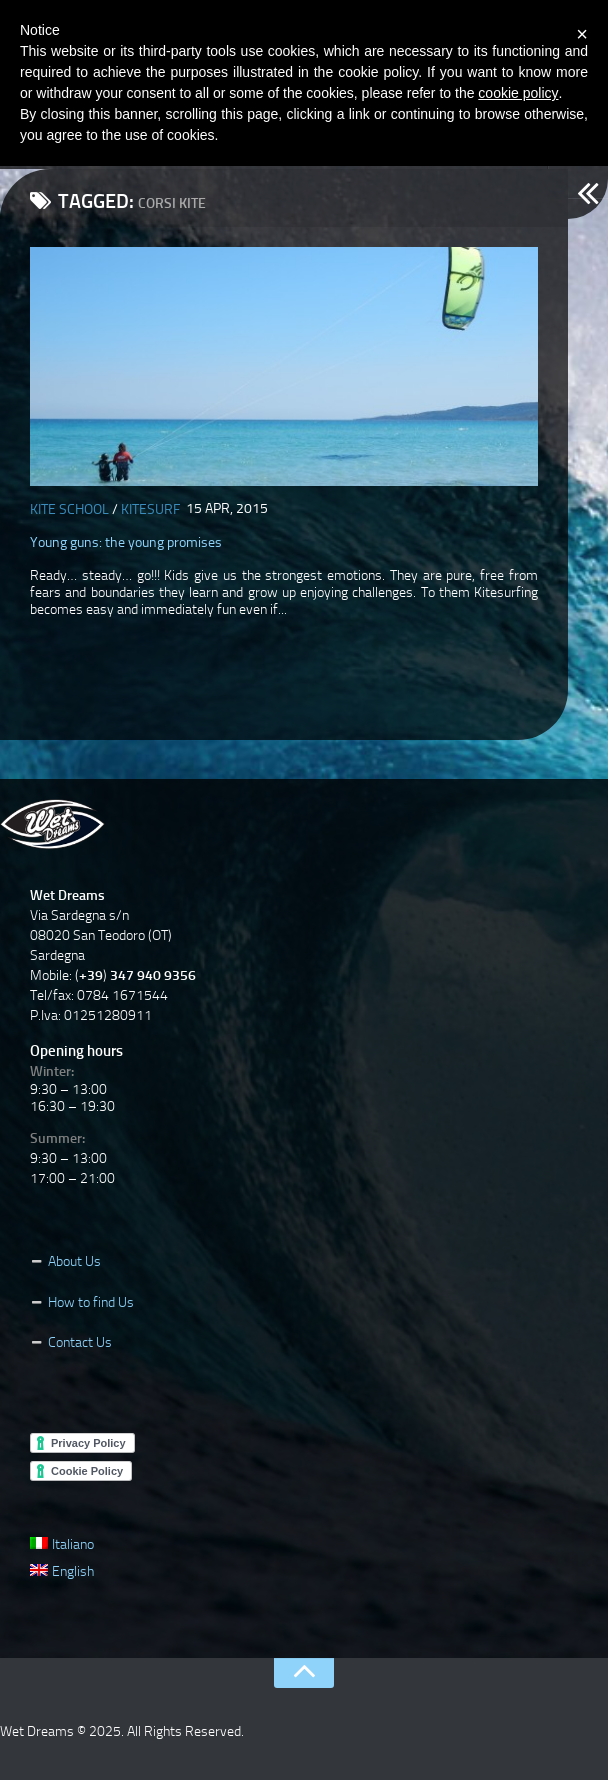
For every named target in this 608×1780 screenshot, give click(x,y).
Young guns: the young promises (126, 542)
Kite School (69, 509)
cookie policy (518, 93)
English (62, 1571)
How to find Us (91, 1302)
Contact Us (80, 1342)
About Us (74, 1261)
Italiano (62, 1544)
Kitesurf (150, 509)
